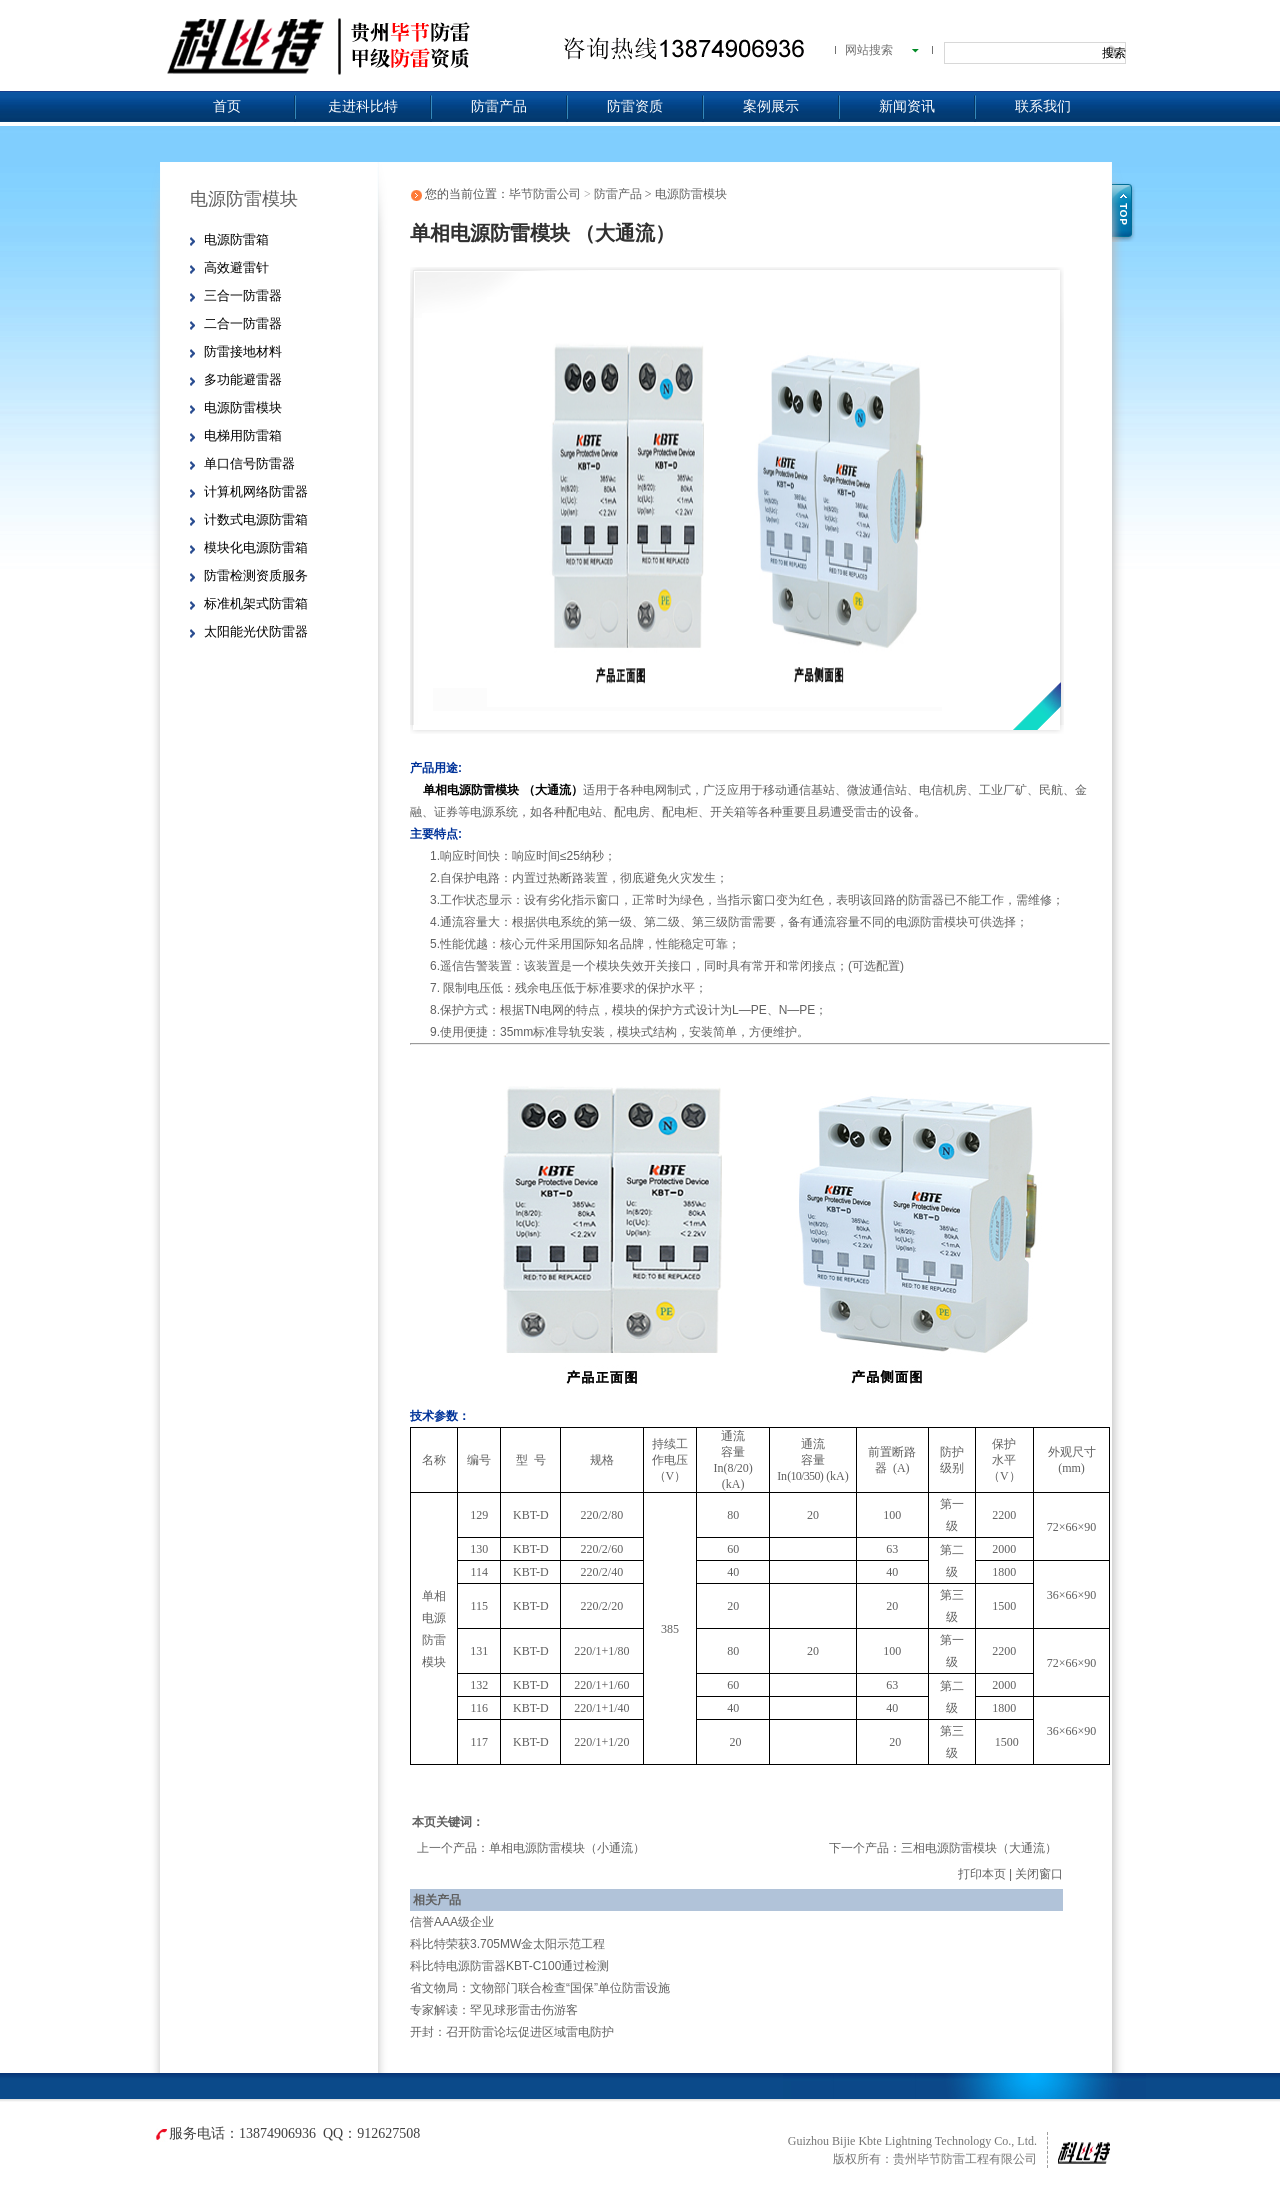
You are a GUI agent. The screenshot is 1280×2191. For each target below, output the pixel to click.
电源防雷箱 (236, 239)
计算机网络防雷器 (256, 491)
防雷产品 (499, 106)
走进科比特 (363, 106)
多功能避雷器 (243, 379)
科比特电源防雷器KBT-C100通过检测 (509, 1966)
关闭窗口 (1039, 1874)
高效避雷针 (236, 267)
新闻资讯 (907, 106)
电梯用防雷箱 (243, 435)
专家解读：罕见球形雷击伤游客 (494, 2010)
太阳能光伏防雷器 (256, 631)
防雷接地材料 (243, 351)
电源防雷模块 (243, 407)
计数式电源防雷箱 (256, 519)
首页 (227, 106)
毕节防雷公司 (545, 194)
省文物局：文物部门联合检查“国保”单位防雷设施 (540, 1988)
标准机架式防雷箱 (256, 603)
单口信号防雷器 (249, 463)
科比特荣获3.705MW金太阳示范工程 (507, 1944)
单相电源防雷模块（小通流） (567, 1848)
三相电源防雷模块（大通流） (979, 1848)
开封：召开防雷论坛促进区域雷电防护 (512, 2032)
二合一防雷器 (243, 323)
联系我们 (1043, 106)
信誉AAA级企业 (452, 1922)
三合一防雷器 (243, 295)
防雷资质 (635, 106)
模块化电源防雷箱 (256, 547)
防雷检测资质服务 (256, 575)
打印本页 (982, 1874)
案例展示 (771, 106)
